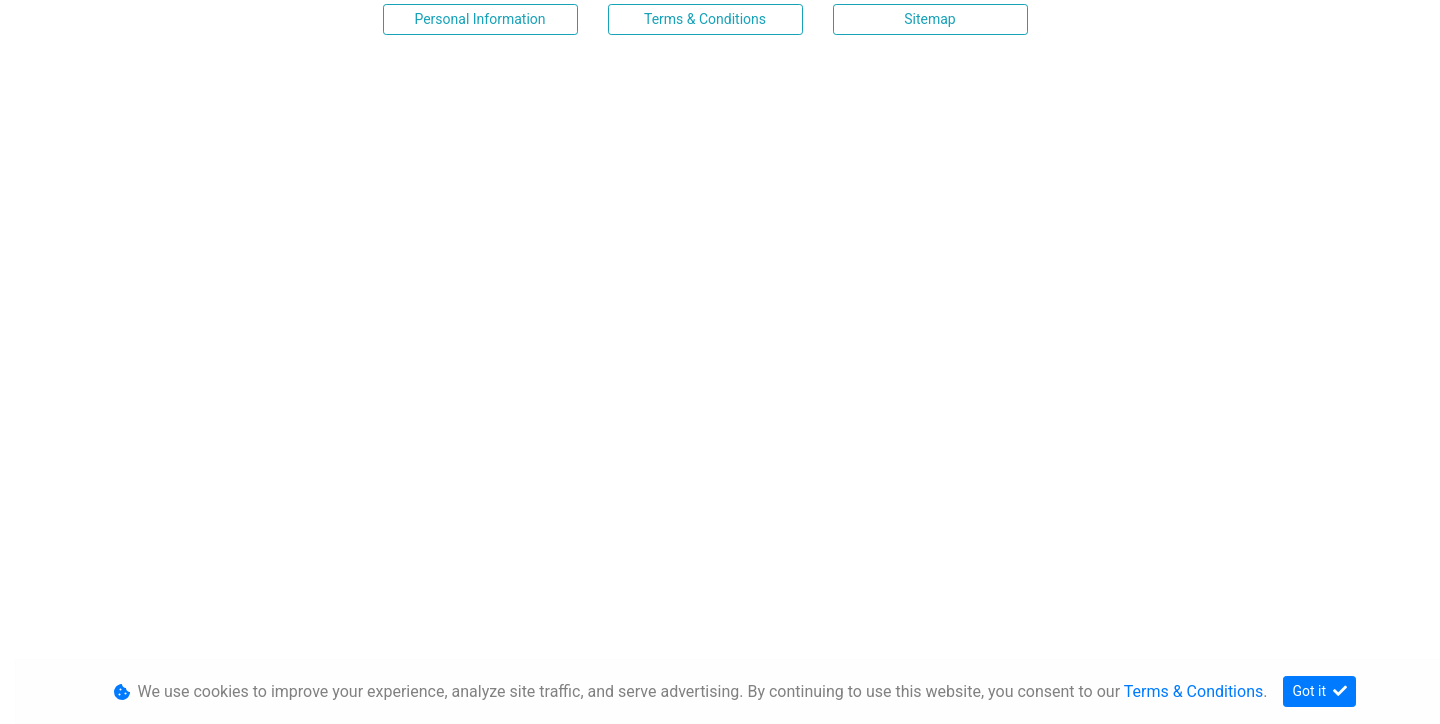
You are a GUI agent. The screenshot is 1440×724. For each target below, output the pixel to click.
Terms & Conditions (705, 19)
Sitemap (929, 19)
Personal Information (479, 19)
